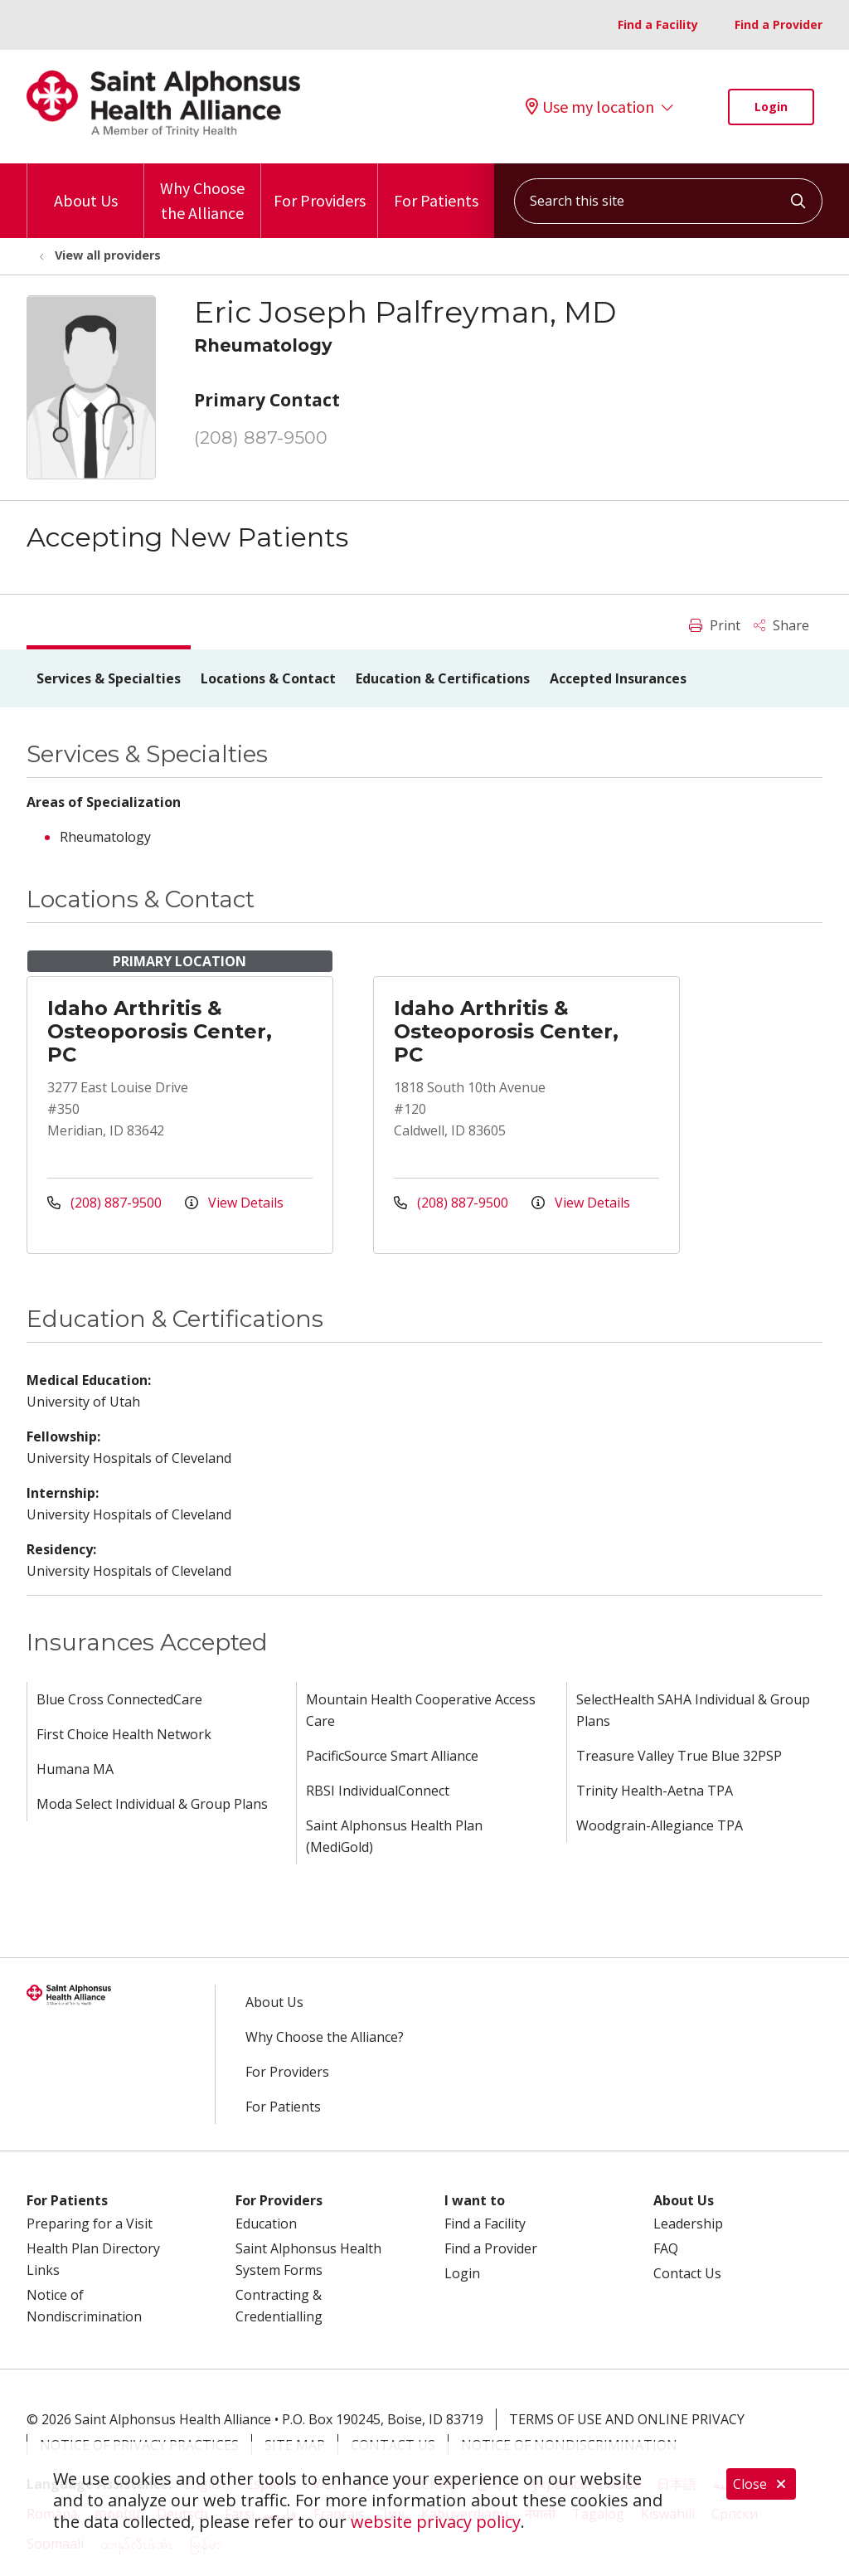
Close (761, 2484)
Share (781, 625)
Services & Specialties (108, 678)
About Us (85, 187)
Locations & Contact (268, 678)
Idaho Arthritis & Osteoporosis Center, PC (159, 1031)
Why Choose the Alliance (202, 193)
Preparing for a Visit (90, 2223)
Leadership (688, 2223)
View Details (234, 1202)
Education (266, 2223)
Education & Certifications (443, 678)
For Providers (319, 187)
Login (771, 106)
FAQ (665, 2248)
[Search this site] (668, 201)
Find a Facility (658, 24)
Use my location (590, 106)
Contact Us (687, 2273)
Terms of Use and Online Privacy (627, 2419)
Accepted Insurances (618, 678)
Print (714, 625)
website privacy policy (436, 2521)
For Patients (436, 187)
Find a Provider (778, 24)
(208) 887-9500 (260, 437)
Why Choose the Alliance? (324, 2037)
